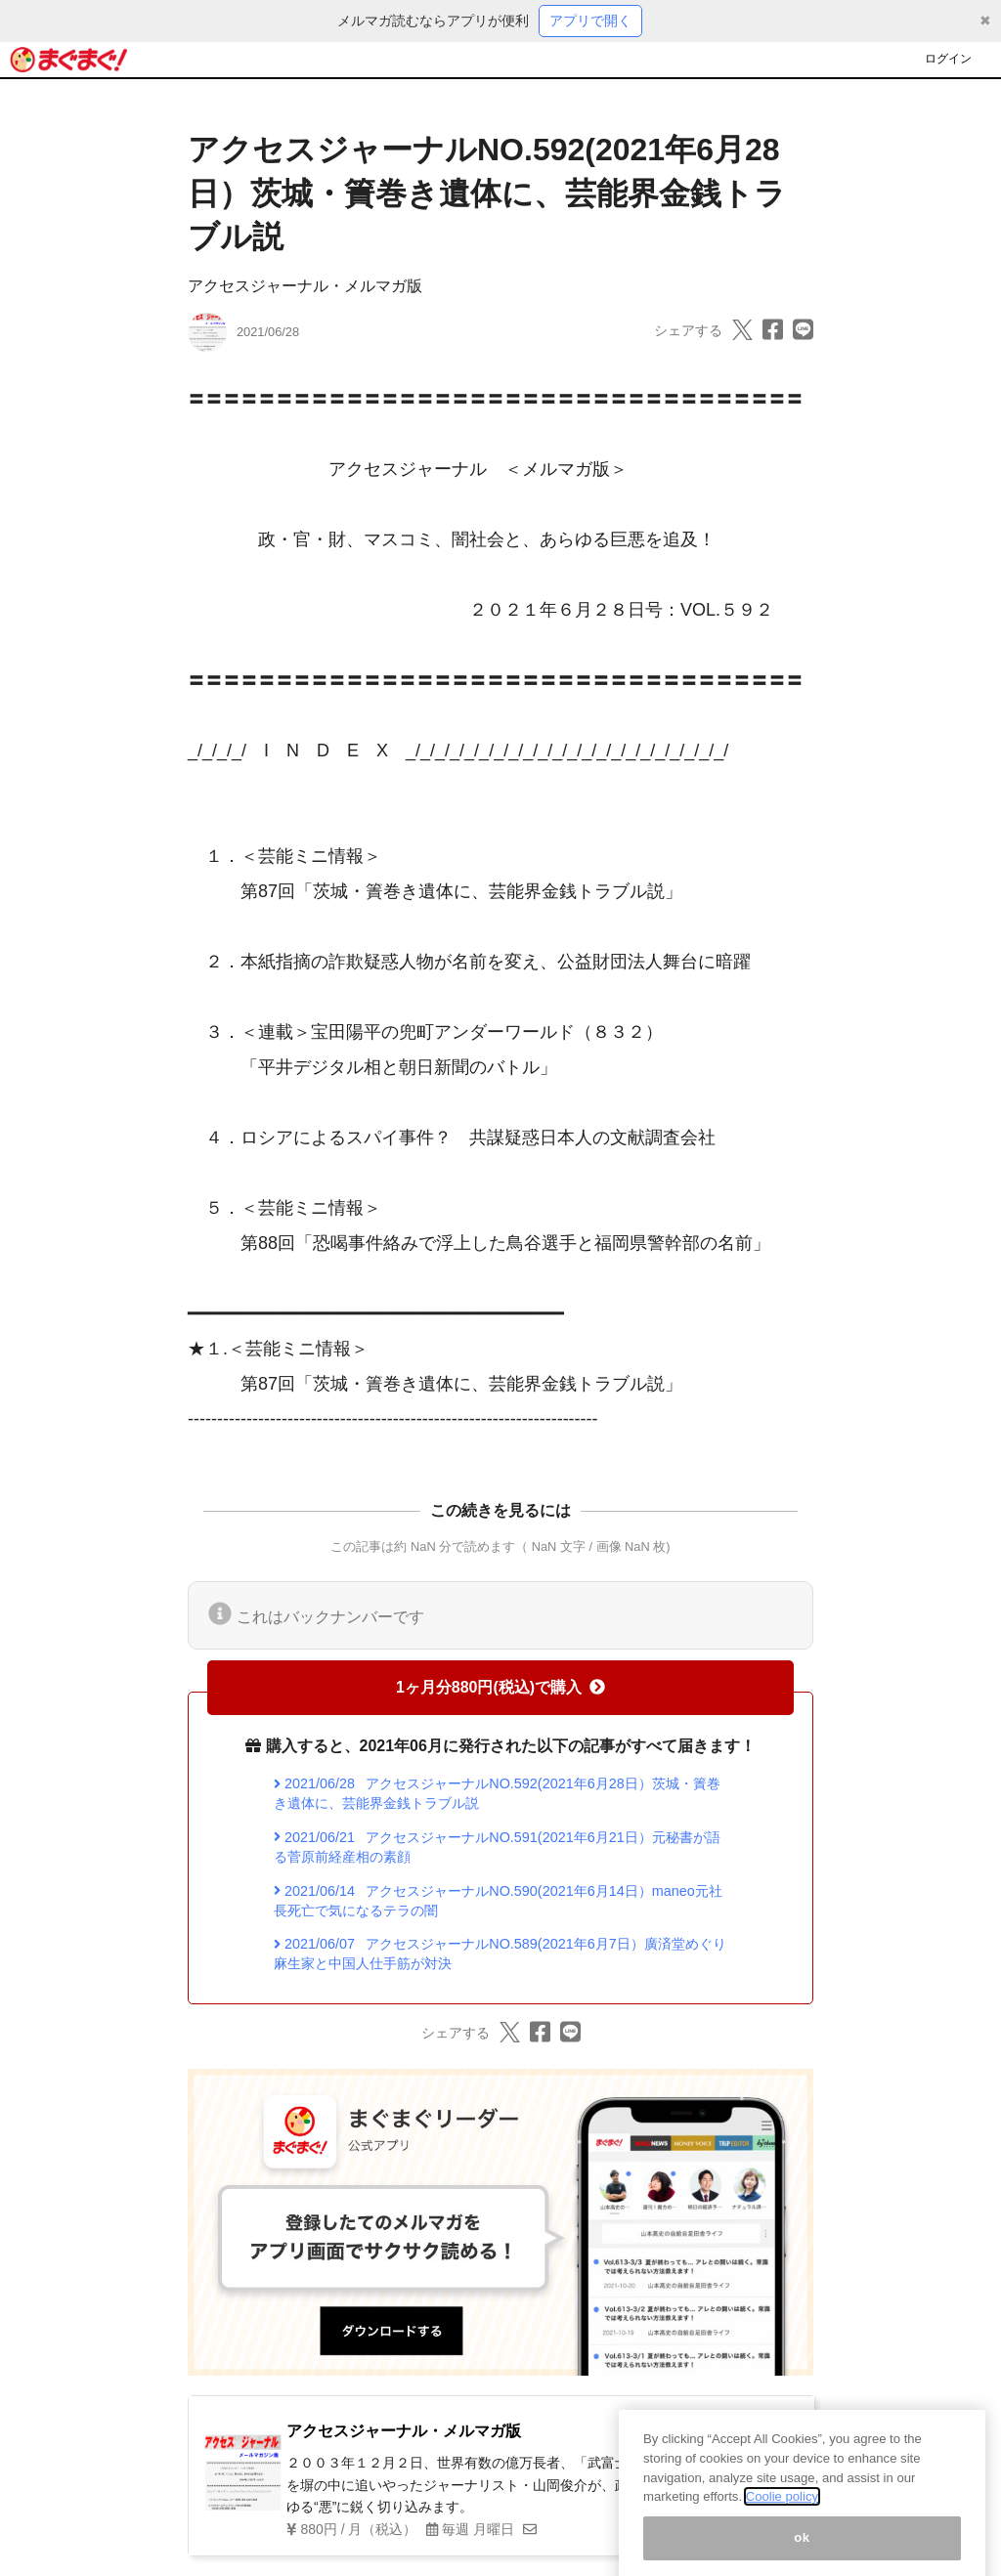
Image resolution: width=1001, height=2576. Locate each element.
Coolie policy (782, 2511)
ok (802, 2551)
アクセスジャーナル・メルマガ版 (305, 286)
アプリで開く (590, 20)
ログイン (948, 58)
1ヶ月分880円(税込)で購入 (500, 1687)
